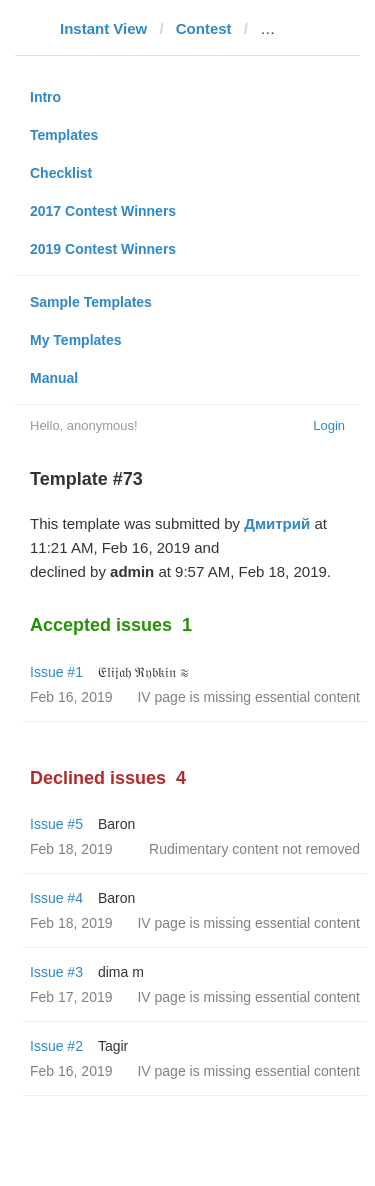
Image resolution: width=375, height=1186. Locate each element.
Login (329, 425)
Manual (54, 378)
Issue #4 (56, 898)
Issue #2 (56, 1046)
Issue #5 (56, 824)
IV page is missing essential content (248, 697)
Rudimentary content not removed (254, 849)
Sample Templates (91, 302)
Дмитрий (277, 523)
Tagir (113, 1046)
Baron (116, 824)
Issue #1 (56, 672)
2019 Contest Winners (103, 249)
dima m (121, 972)
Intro (45, 97)
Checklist (61, 173)
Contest (204, 28)
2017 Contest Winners (103, 211)
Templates (64, 135)
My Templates (76, 340)
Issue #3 (56, 972)
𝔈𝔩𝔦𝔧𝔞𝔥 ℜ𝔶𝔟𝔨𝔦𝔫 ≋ (143, 672)
